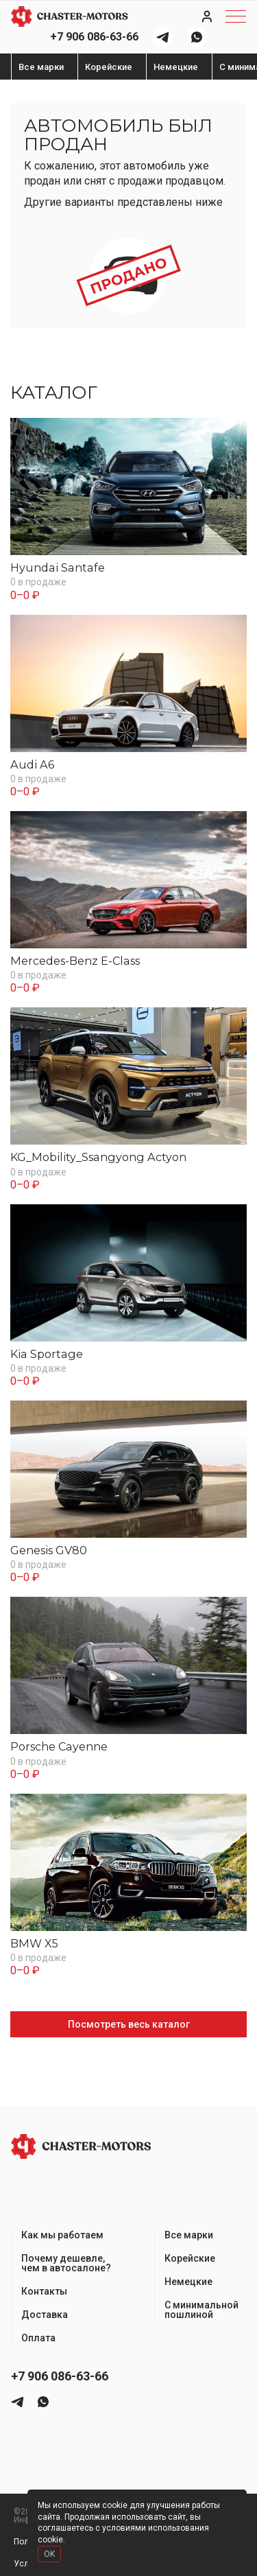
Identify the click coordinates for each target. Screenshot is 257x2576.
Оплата (38, 2337)
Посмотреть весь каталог (129, 2024)
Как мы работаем (62, 2234)
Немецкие (176, 66)
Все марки (41, 66)
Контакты (44, 2291)
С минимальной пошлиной (201, 2309)
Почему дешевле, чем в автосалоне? (66, 2263)
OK (49, 2554)
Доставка (44, 2314)
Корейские (108, 66)
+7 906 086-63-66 (94, 37)
